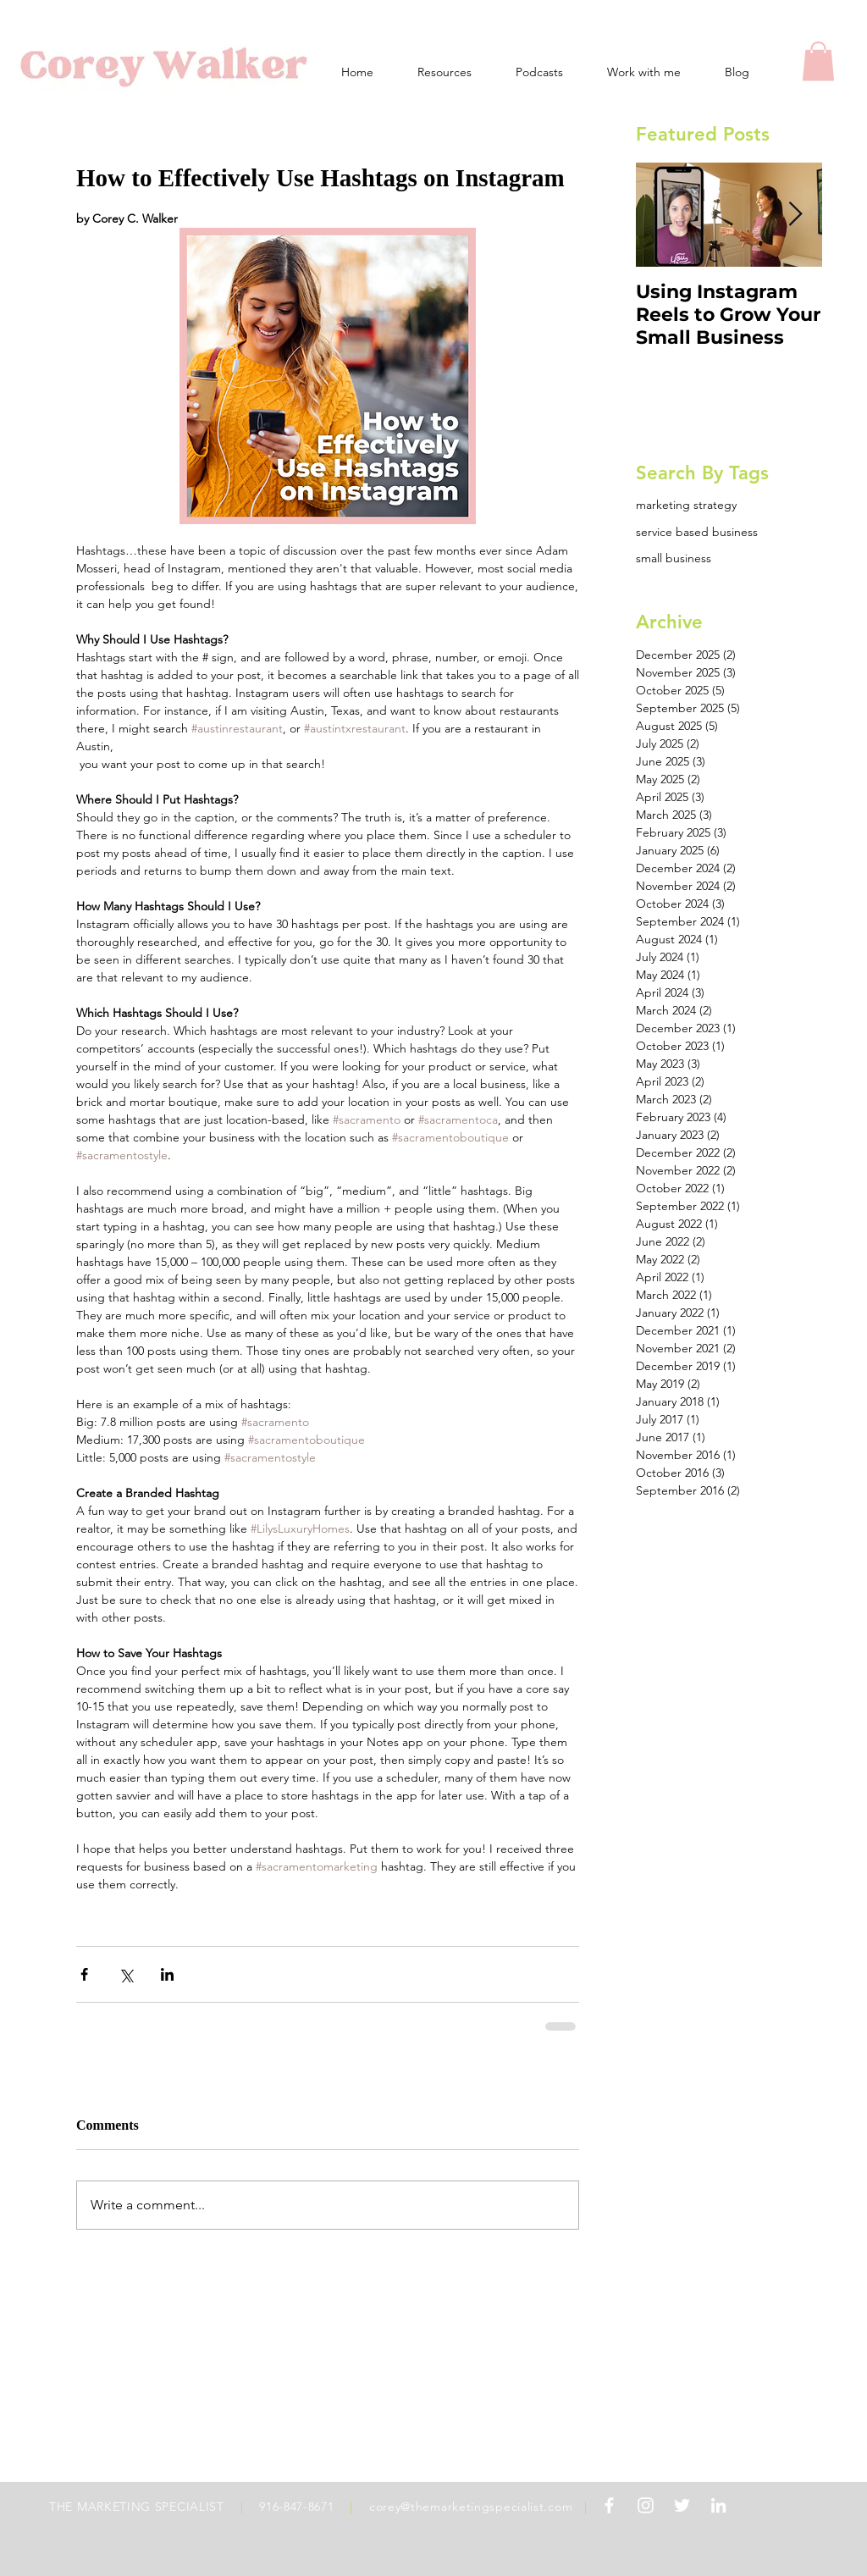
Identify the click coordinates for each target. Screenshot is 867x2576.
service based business (697, 531)
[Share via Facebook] (84, 1974)
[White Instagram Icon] (645, 2505)
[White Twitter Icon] (682, 2505)
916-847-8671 (296, 2506)
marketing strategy (686, 504)
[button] (818, 61)
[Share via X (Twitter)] (126, 1974)
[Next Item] (795, 215)
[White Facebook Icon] (609, 2505)
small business (673, 558)
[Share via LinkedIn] (167, 1974)
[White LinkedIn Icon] (718, 2505)
